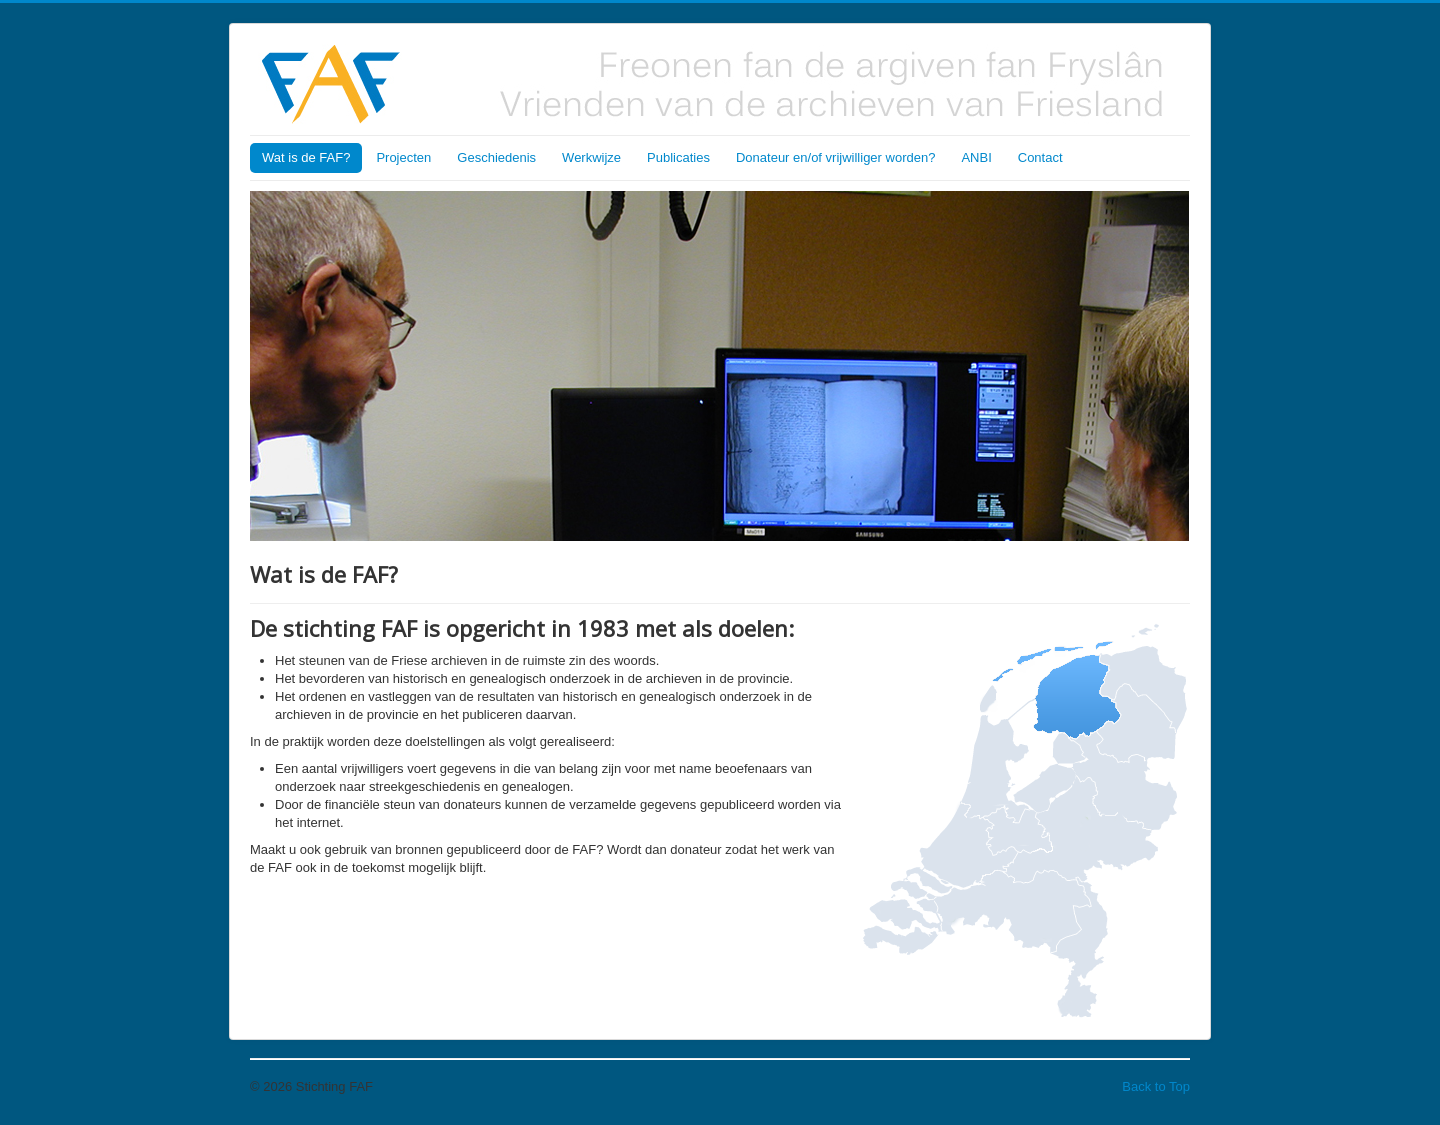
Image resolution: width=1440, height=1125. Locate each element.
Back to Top (1156, 1086)
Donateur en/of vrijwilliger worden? (835, 157)
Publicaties (678, 157)
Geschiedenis (496, 157)
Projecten (403, 157)
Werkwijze (591, 157)
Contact (1040, 157)
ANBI (976, 157)
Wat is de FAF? (306, 157)
